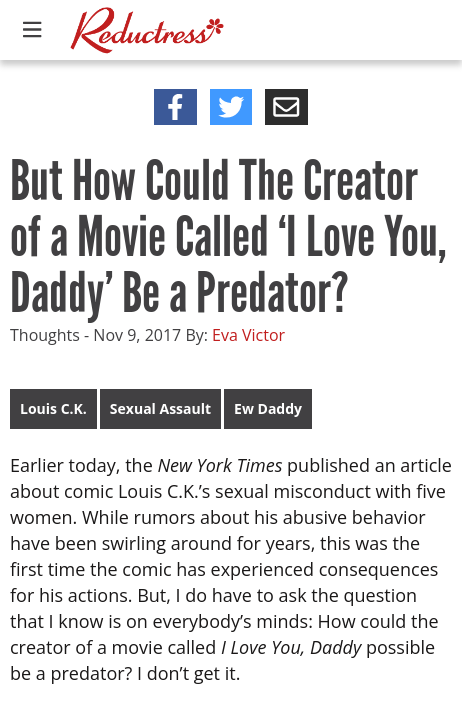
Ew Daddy (268, 408)
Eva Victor (248, 335)
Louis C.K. (53, 408)
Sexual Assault (160, 408)
